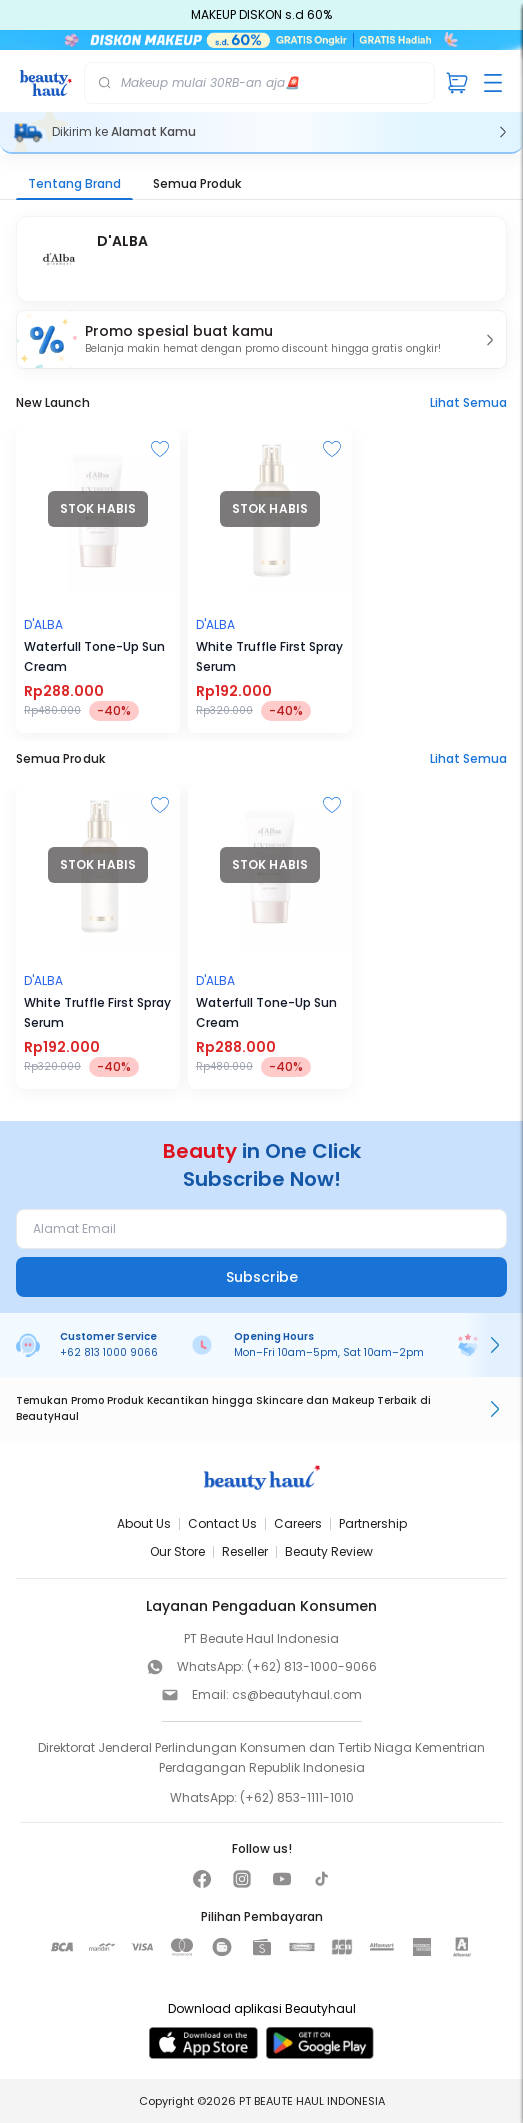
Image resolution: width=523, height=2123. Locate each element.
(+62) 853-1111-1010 (297, 1797)
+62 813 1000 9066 (109, 1352)
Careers (298, 1523)
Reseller (245, 1551)
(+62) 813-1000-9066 (312, 1666)
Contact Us (222, 1523)
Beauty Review (329, 1551)
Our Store (177, 1551)
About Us (144, 1523)
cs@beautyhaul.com (297, 1694)
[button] (261, 339)
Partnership (373, 1523)
